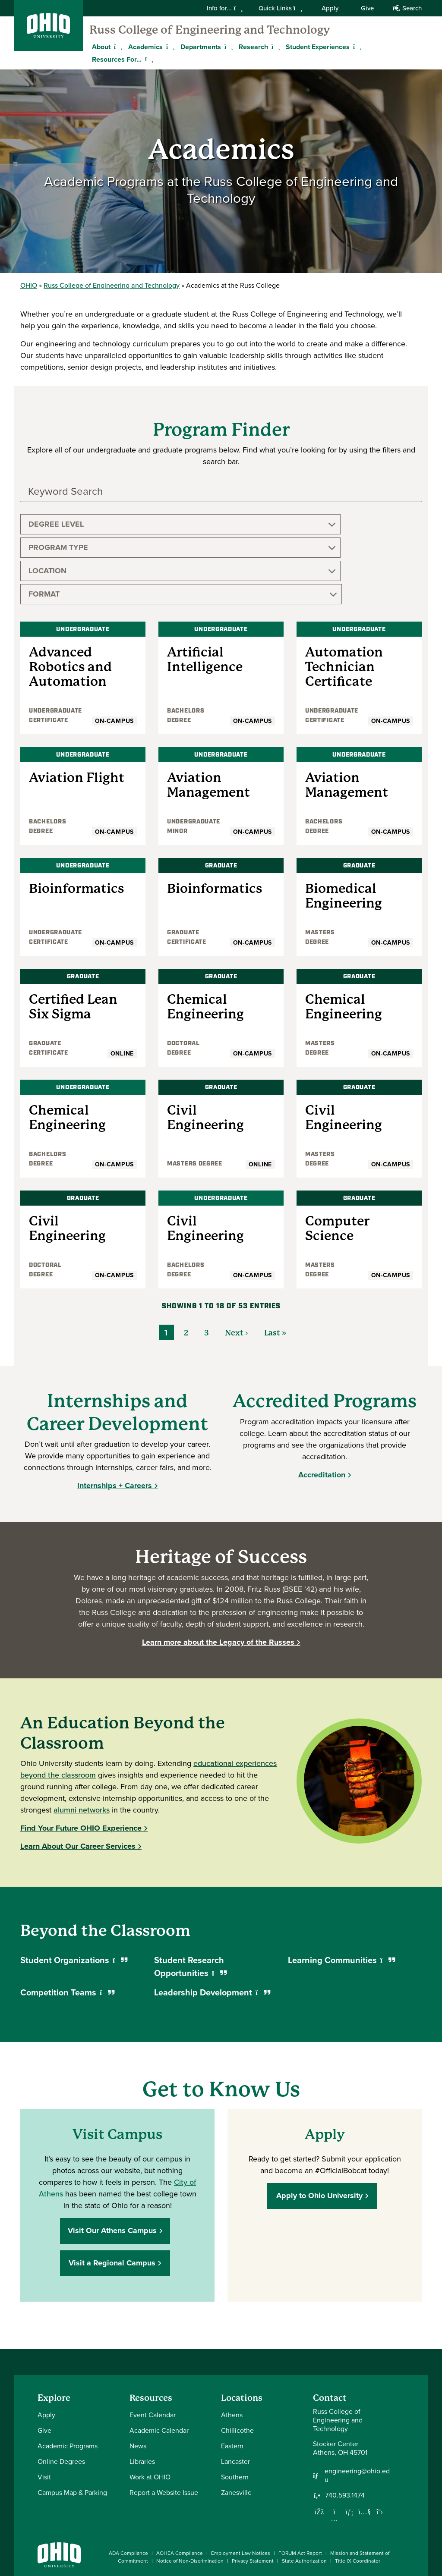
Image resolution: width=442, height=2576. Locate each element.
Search (407, 8)
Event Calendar (152, 2345)
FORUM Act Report (300, 2483)
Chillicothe (237, 2361)
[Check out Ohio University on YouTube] (366, 2521)
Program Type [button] (160, 524)
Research (253, 47)
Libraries (142, 2392)
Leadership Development (212, 1922)
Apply (330, 8)
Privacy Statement (253, 2490)
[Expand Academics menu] (169, 46)
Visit (44, 2407)
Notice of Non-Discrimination (190, 2490)
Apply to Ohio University (321, 2125)
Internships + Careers (114, 1415)
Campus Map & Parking (72, 2423)
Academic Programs (68, 2376)
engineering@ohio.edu (357, 2405)
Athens (232, 2345)
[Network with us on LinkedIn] (349, 2441)
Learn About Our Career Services (78, 1776)
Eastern (232, 2376)
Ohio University (74, 2515)
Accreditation (321, 1405)
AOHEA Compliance (179, 2483)
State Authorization (304, 2490)
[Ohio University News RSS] (405, 2516)
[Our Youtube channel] (364, 2441)
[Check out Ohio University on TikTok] (392, 2516)
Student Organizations (73, 1890)
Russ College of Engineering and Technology (209, 29)
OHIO (28, 285)
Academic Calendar (159, 2361)
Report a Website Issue (163, 2423)
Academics (145, 47)
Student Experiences (318, 47)
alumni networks (82, 1740)
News (137, 2376)
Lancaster (235, 2392)
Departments (200, 47)
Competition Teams (67, 1922)
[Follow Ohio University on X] (379, 2516)
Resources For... (117, 59)
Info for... (225, 8)
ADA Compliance (128, 2483)
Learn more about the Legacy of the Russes (218, 1572)
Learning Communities (341, 1890)
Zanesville (236, 2423)
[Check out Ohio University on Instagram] (340, 2527)
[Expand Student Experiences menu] (356, 46)
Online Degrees (61, 2392)
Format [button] (350, 524)
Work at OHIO (149, 2407)
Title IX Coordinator (357, 2490)
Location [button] (252, 524)
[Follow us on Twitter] (379, 2441)
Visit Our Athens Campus (114, 2160)
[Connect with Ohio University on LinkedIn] (353, 2516)
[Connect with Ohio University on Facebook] (327, 2516)
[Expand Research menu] (274, 46)
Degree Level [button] (56, 524)
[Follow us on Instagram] (334, 2448)
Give (367, 8)
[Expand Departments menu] (227, 46)
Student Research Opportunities (190, 1897)
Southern (235, 2407)
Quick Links (281, 8)
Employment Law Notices (240, 2483)
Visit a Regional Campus (114, 2193)
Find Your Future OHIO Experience (81, 1758)
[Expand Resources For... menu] (148, 59)
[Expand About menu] (117, 46)
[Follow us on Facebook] (319, 2441)
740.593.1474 (345, 2425)
